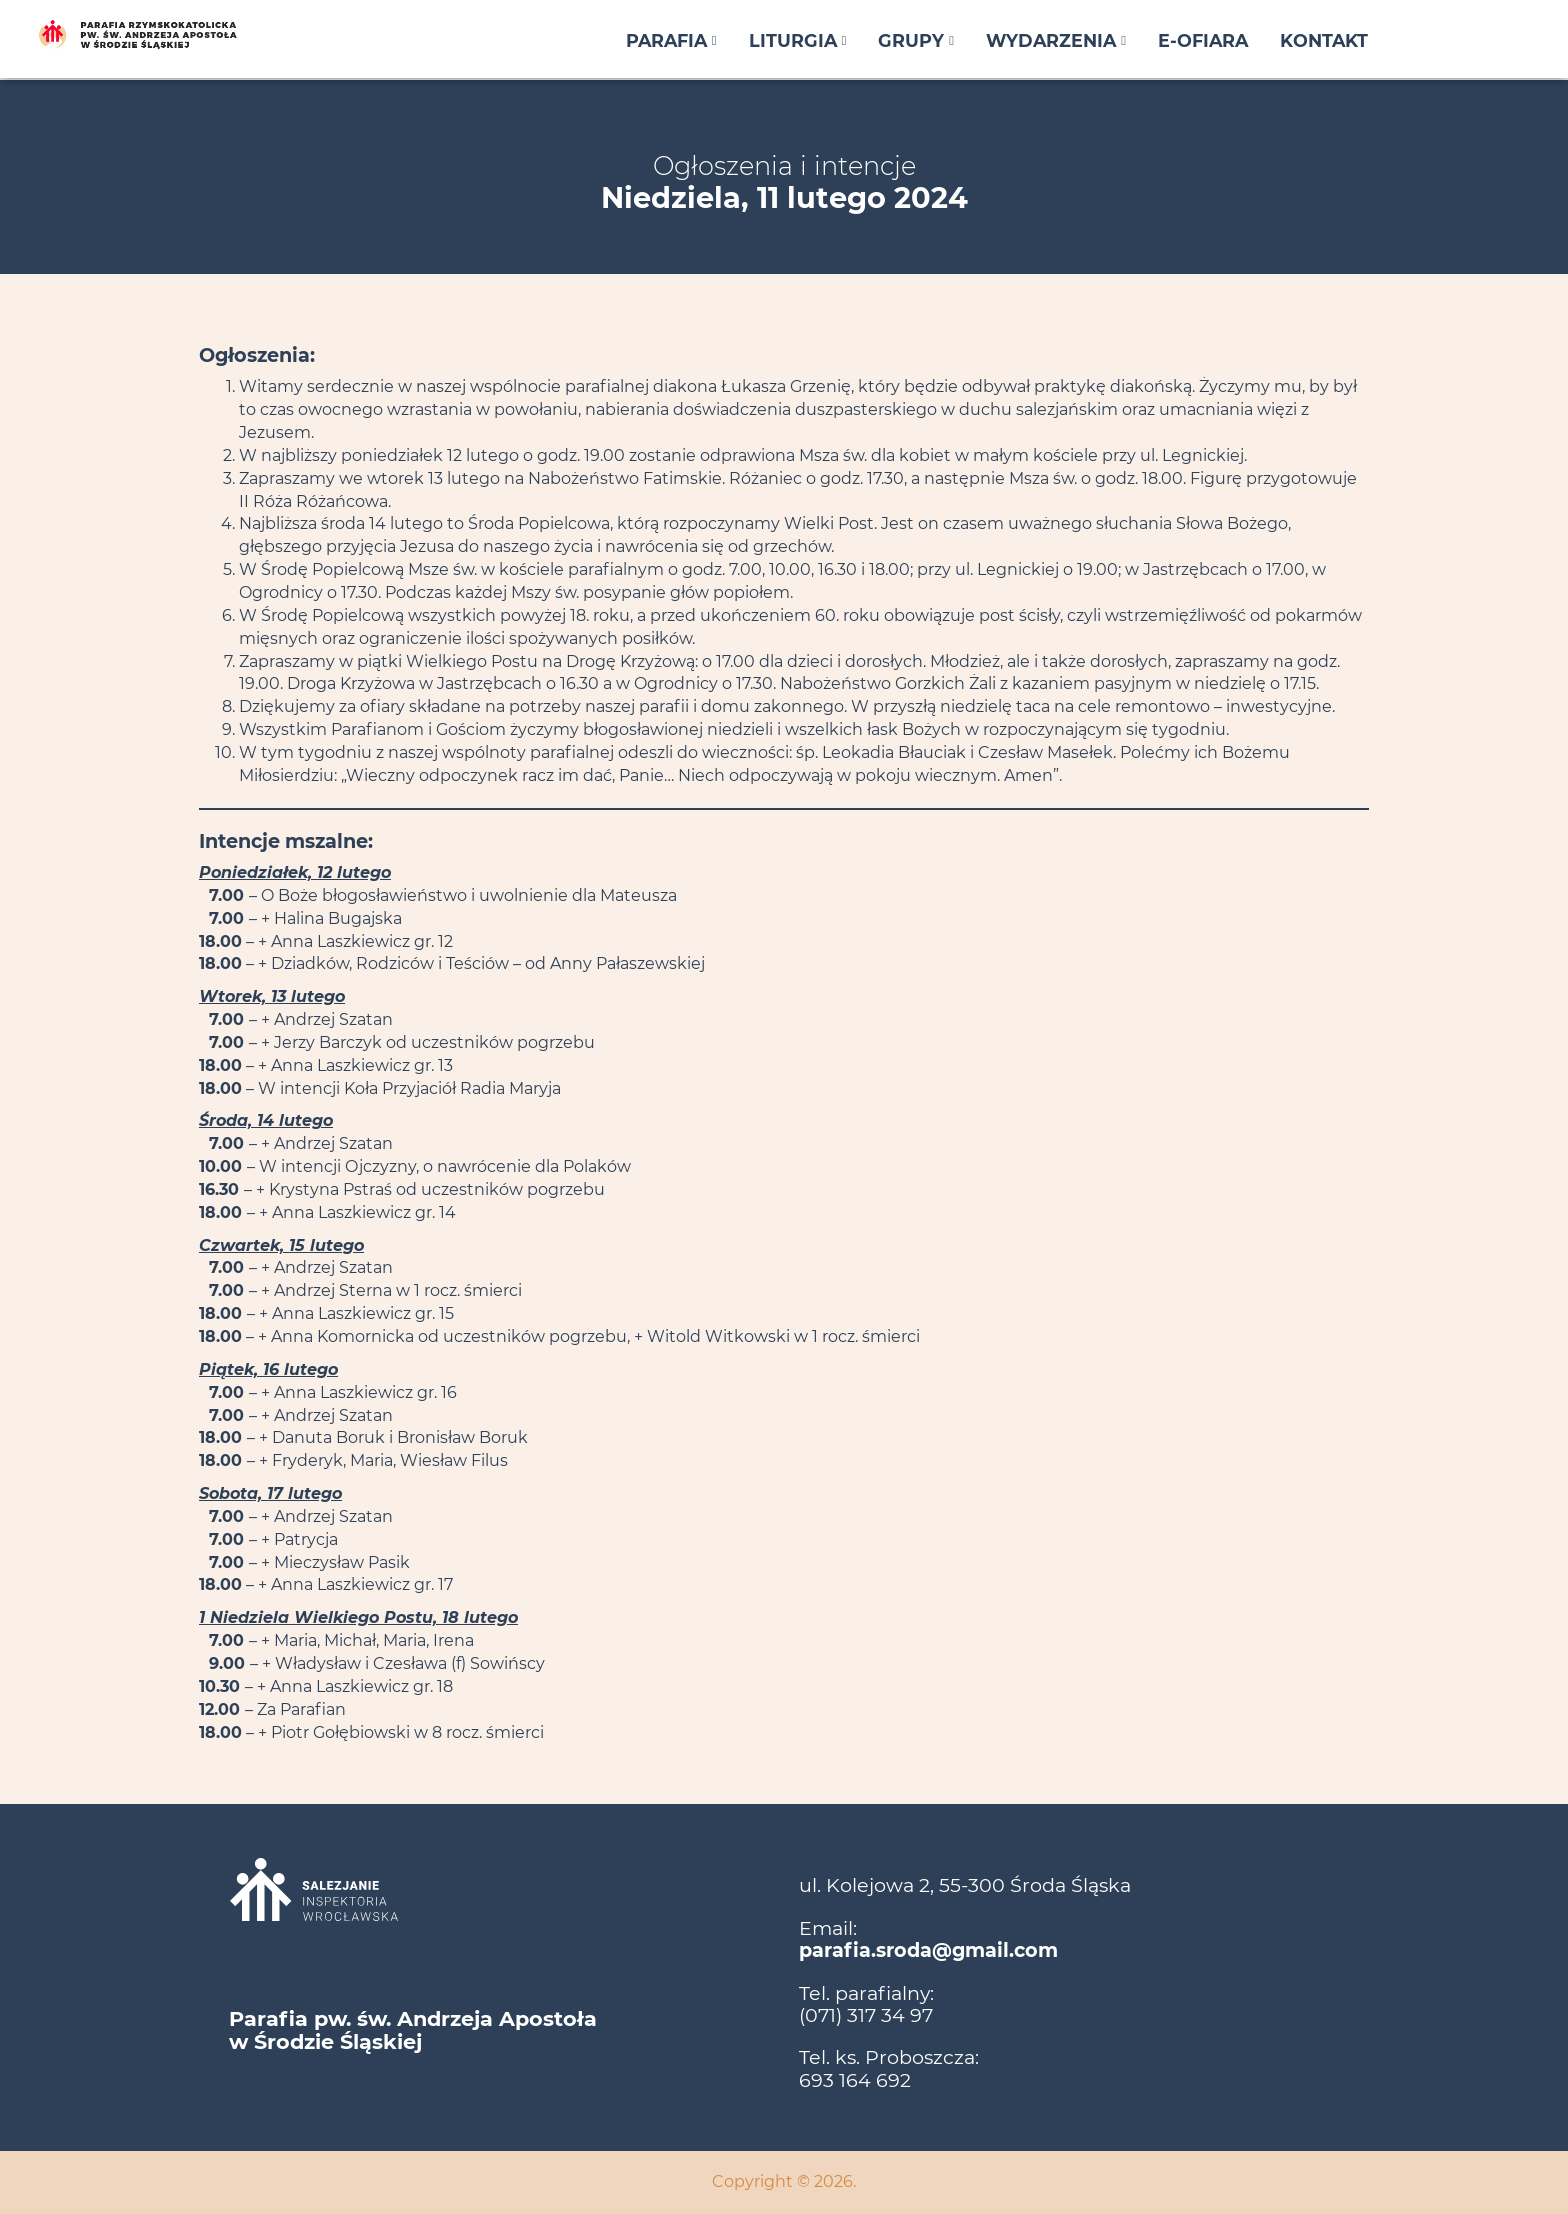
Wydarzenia (1056, 40)
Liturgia (798, 40)
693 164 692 (855, 2080)
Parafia (671, 40)
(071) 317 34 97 (866, 2015)
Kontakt (1324, 40)
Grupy (916, 40)
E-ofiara (1203, 40)
